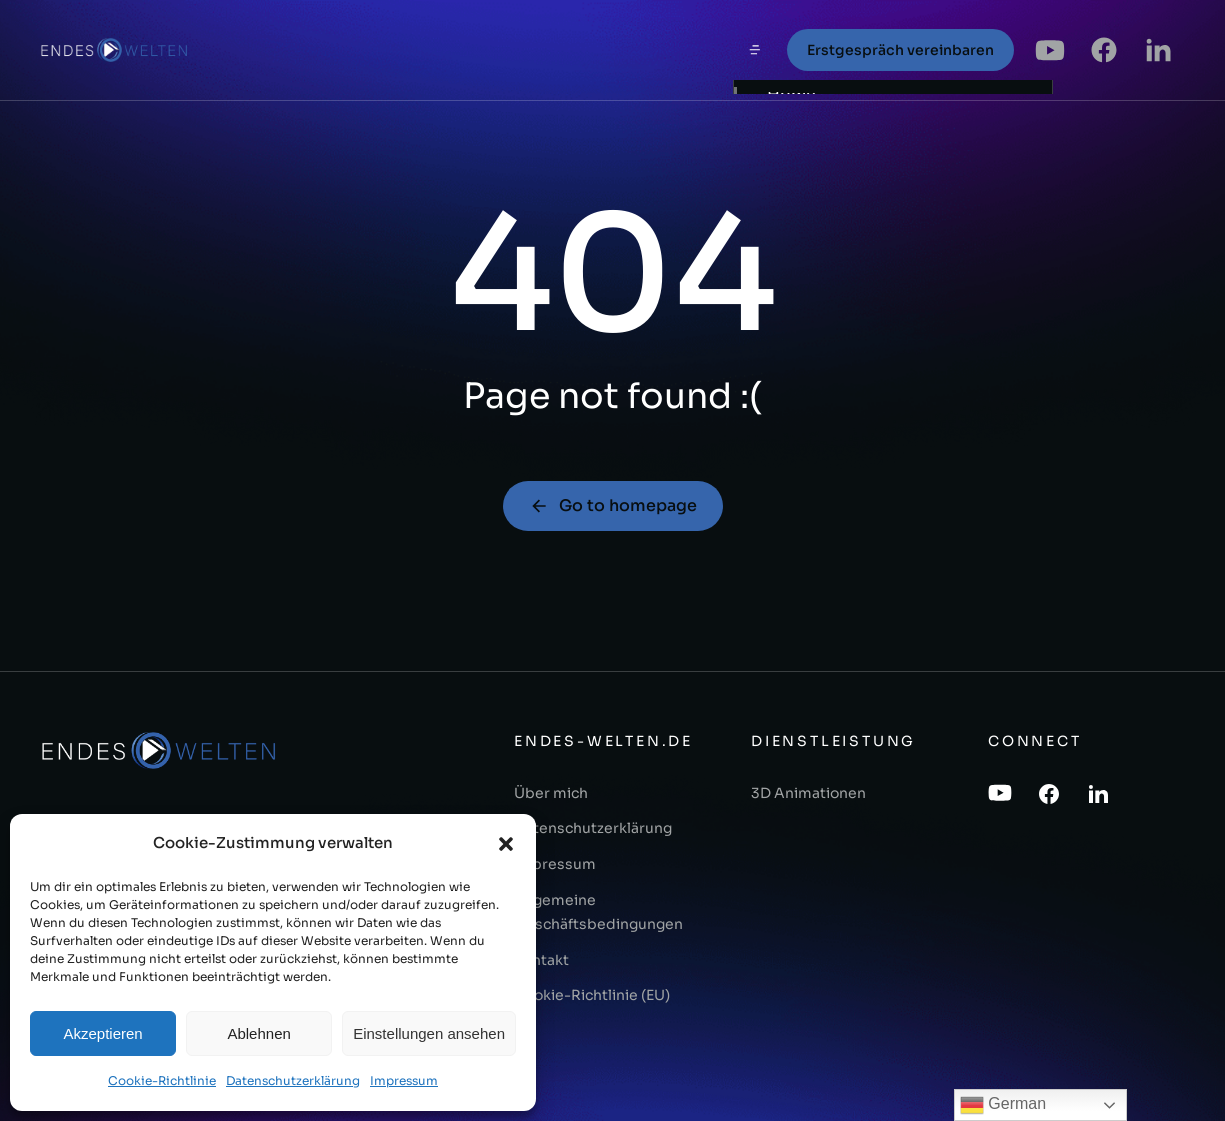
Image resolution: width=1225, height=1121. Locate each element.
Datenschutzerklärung (293, 1080)
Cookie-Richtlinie (162, 1080)
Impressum (404, 1080)
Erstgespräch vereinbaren (900, 50)
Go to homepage (613, 505)
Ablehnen (258, 1033)
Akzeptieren (102, 1033)
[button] (506, 844)
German (1003, 1105)
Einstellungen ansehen (429, 1033)
